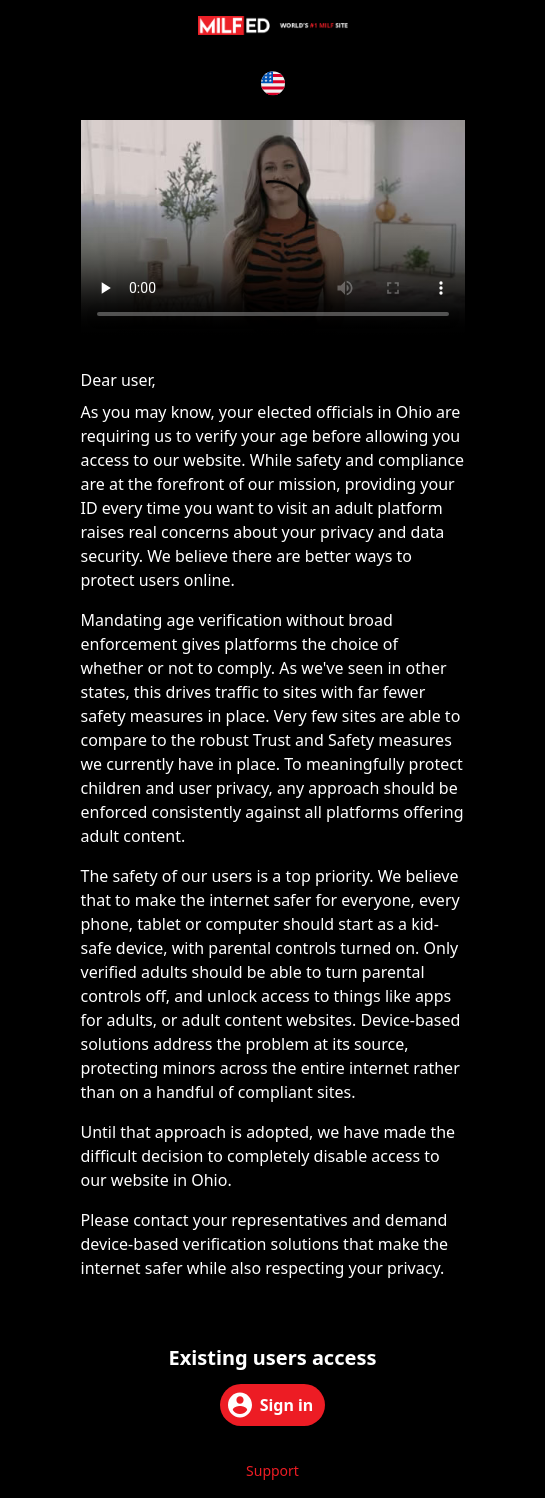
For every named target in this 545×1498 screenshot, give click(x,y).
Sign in (270, 1405)
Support (272, 1470)
